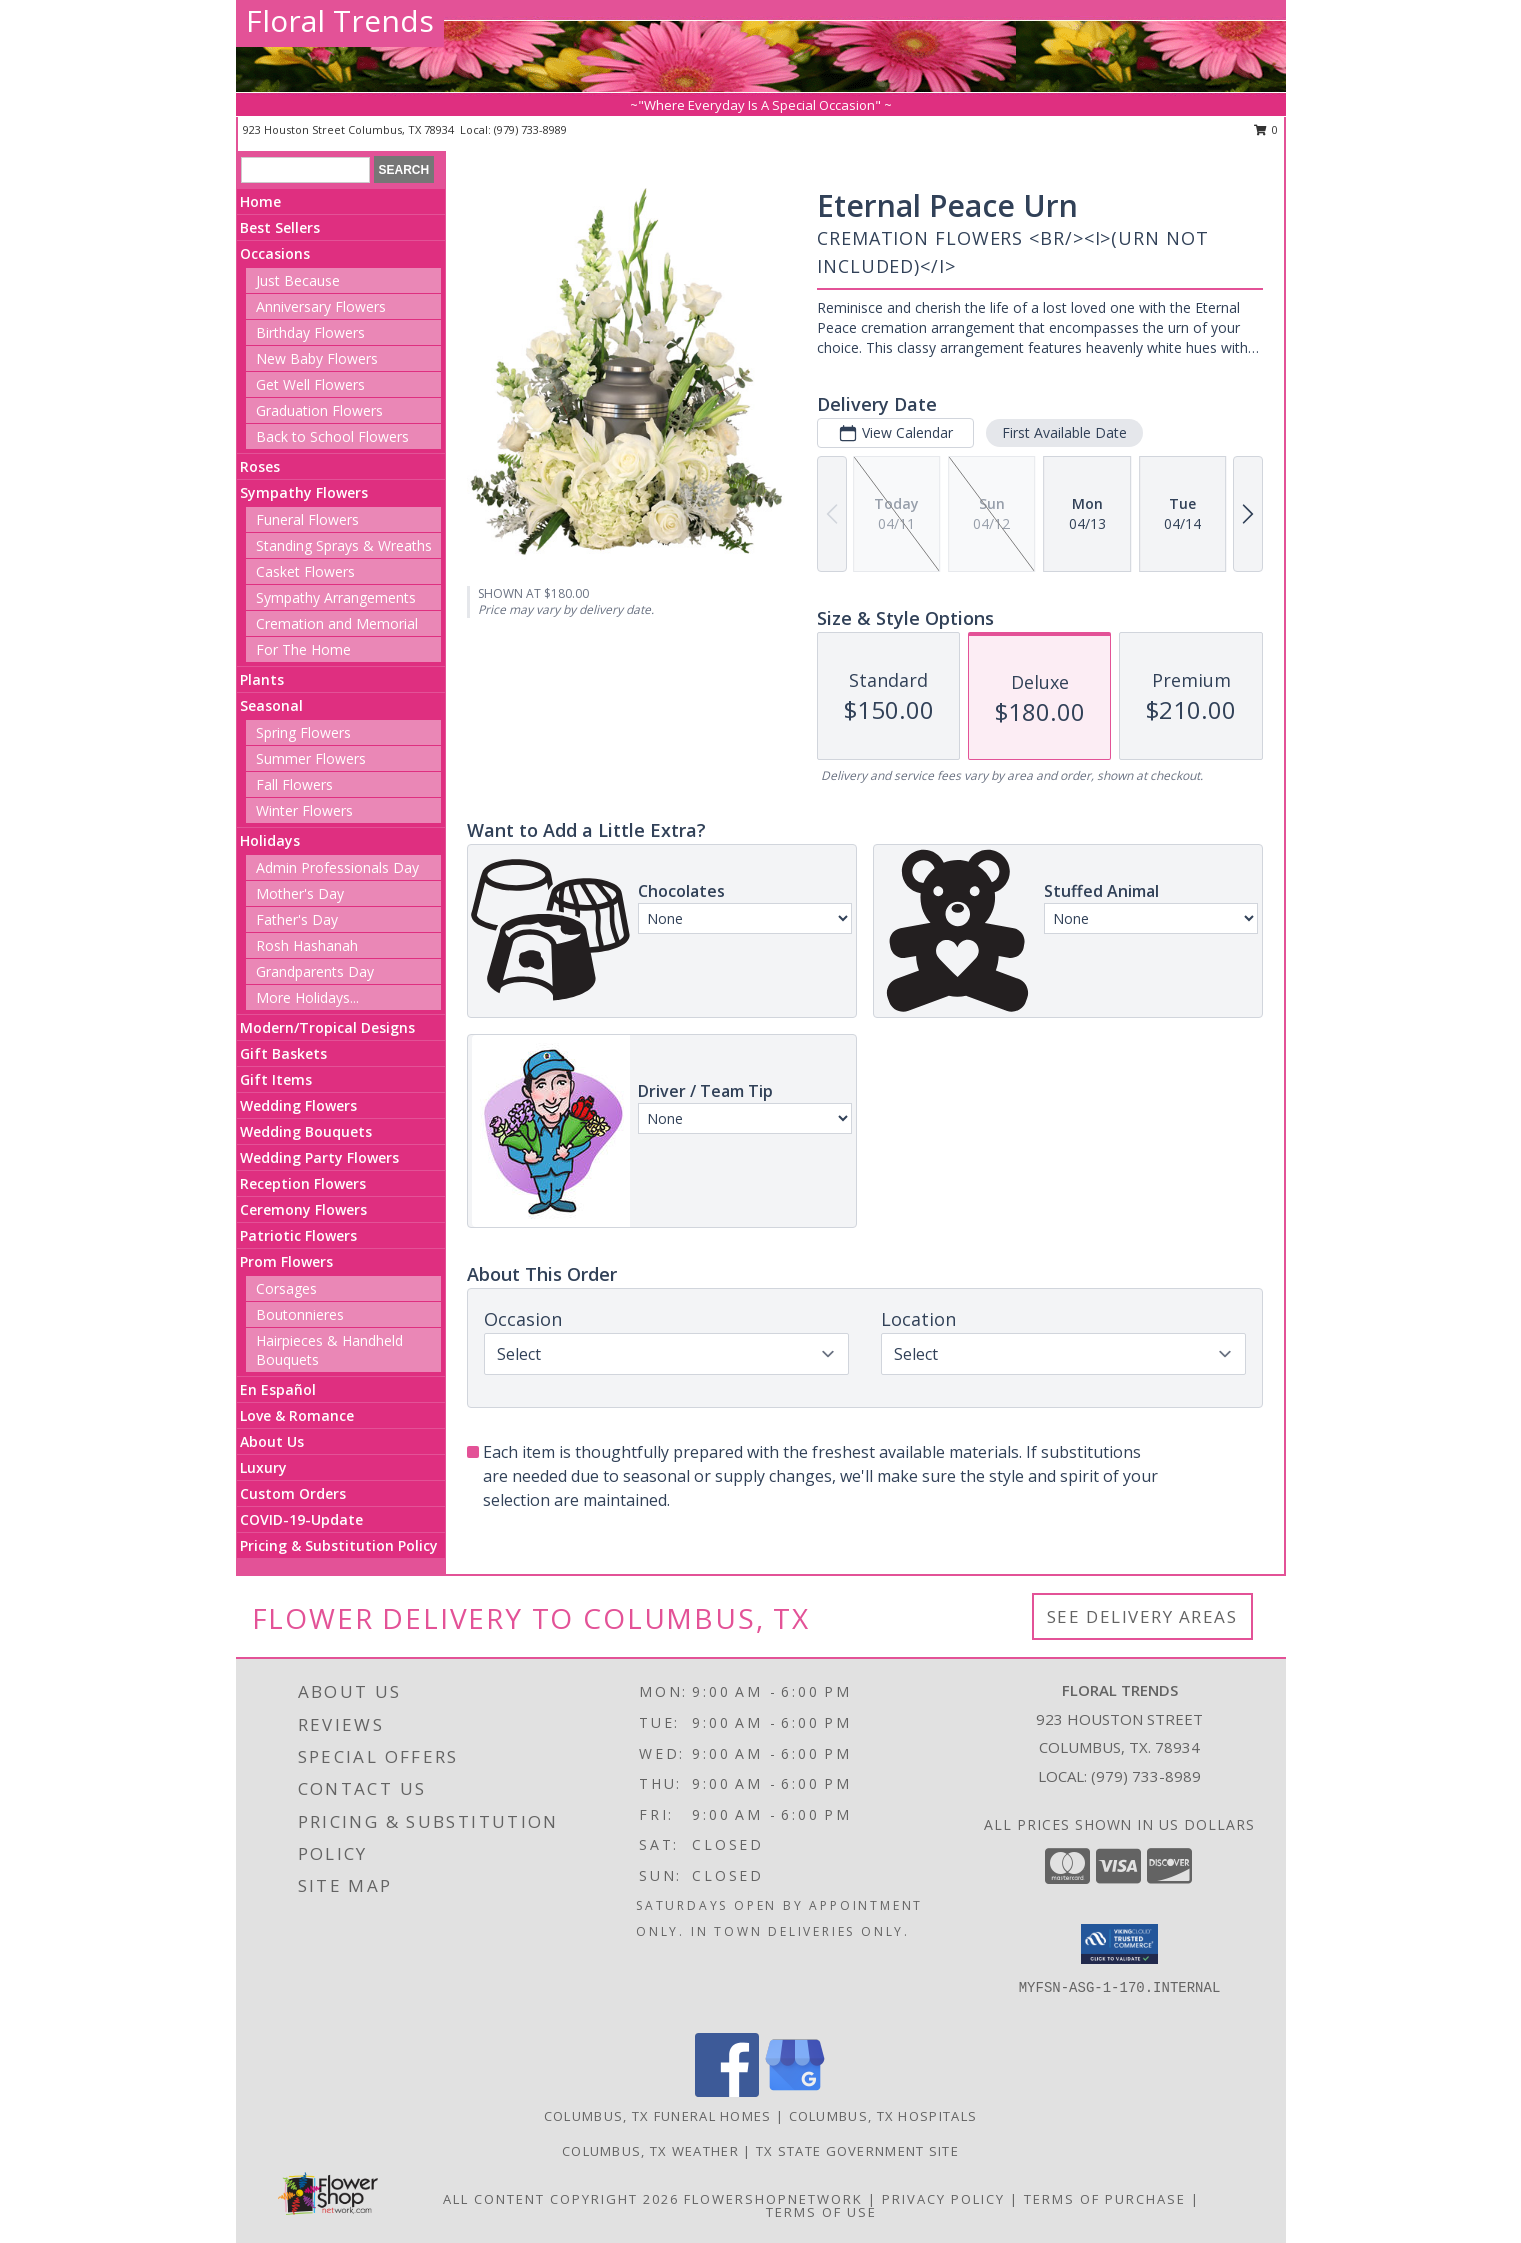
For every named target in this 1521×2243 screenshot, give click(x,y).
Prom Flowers (286, 1261)
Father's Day (297, 919)
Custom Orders (293, 1493)
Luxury (263, 1467)
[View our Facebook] (727, 2091)
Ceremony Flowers (303, 1209)
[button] (1119, 1944)
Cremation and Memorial (337, 623)
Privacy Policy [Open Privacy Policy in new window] (943, 2199)
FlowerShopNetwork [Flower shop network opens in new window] (773, 2199)
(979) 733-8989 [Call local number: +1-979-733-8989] (530, 129)
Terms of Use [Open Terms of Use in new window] (821, 2212)
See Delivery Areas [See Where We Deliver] (1142, 1616)
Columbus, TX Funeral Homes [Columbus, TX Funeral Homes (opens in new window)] (658, 2116)
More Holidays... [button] (307, 997)
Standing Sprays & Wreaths (344, 545)
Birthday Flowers (310, 332)
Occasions (275, 253)
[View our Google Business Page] (795, 2091)
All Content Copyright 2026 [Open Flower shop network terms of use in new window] (561, 2199)
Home (260, 201)
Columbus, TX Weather (650, 2151)
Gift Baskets (283, 1053)
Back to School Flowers (332, 436)
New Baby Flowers (317, 358)
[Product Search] (305, 170)
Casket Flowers (305, 571)
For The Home (303, 649)
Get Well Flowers (310, 384)
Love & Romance (297, 1415)
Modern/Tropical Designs (327, 1027)
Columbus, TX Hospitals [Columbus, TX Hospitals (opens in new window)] (883, 2116)
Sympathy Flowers (304, 492)
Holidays (270, 840)
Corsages (286, 1288)
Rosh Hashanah (307, 945)
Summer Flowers (311, 758)
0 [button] (1266, 129)
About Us (272, 1441)
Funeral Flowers (307, 519)
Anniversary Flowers (321, 306)
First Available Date (1064, 432)
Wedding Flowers (298, 1105)
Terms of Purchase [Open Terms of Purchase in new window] (1105, 2199)
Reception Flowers (303, 1183)
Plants (262, 679)
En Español (278, 1389)
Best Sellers (280, 227)
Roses (260, 466)
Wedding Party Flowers (319, 1157)
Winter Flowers (304, 810)
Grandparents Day (315, 971)
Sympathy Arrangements (336, 597)
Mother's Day (300, 893)
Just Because (298, 280)
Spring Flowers (303, 732)
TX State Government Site (857, 2151)
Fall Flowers (294, 784)
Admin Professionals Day (337, 867)
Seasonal (271, 705)
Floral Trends (340, 20)
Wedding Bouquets (306, 1131)
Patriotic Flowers (298, 1235)
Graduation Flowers (319, 410)
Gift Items (276, 1079)
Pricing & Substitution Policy (339, 1545)
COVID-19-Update (301, 1519)
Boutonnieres (300, 1314)
